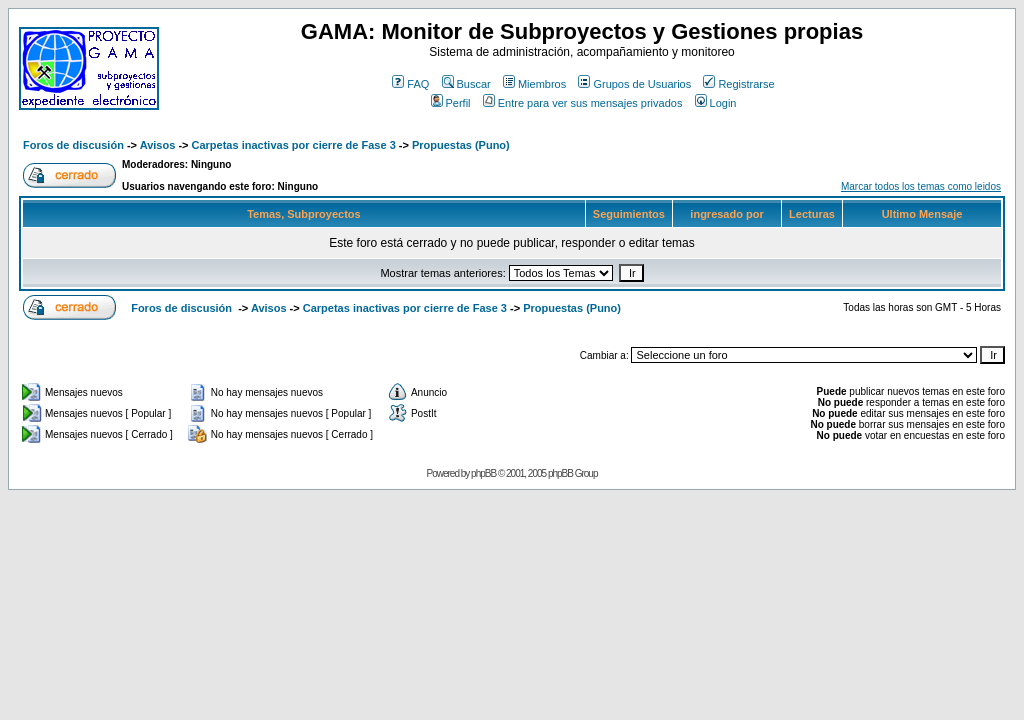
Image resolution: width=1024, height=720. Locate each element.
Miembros (534, 84)
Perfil (451, 103)
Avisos (158, 145)
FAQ (410, 84)
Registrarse (738, 84)
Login (716, 103)
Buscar (466, 84)
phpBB (483, 473)
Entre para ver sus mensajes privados (583, 103)
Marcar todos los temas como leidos (921, 186)
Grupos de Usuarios (634, 84)
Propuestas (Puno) (461, 145)
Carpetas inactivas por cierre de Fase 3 (294, 145)
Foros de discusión (73, 145)
